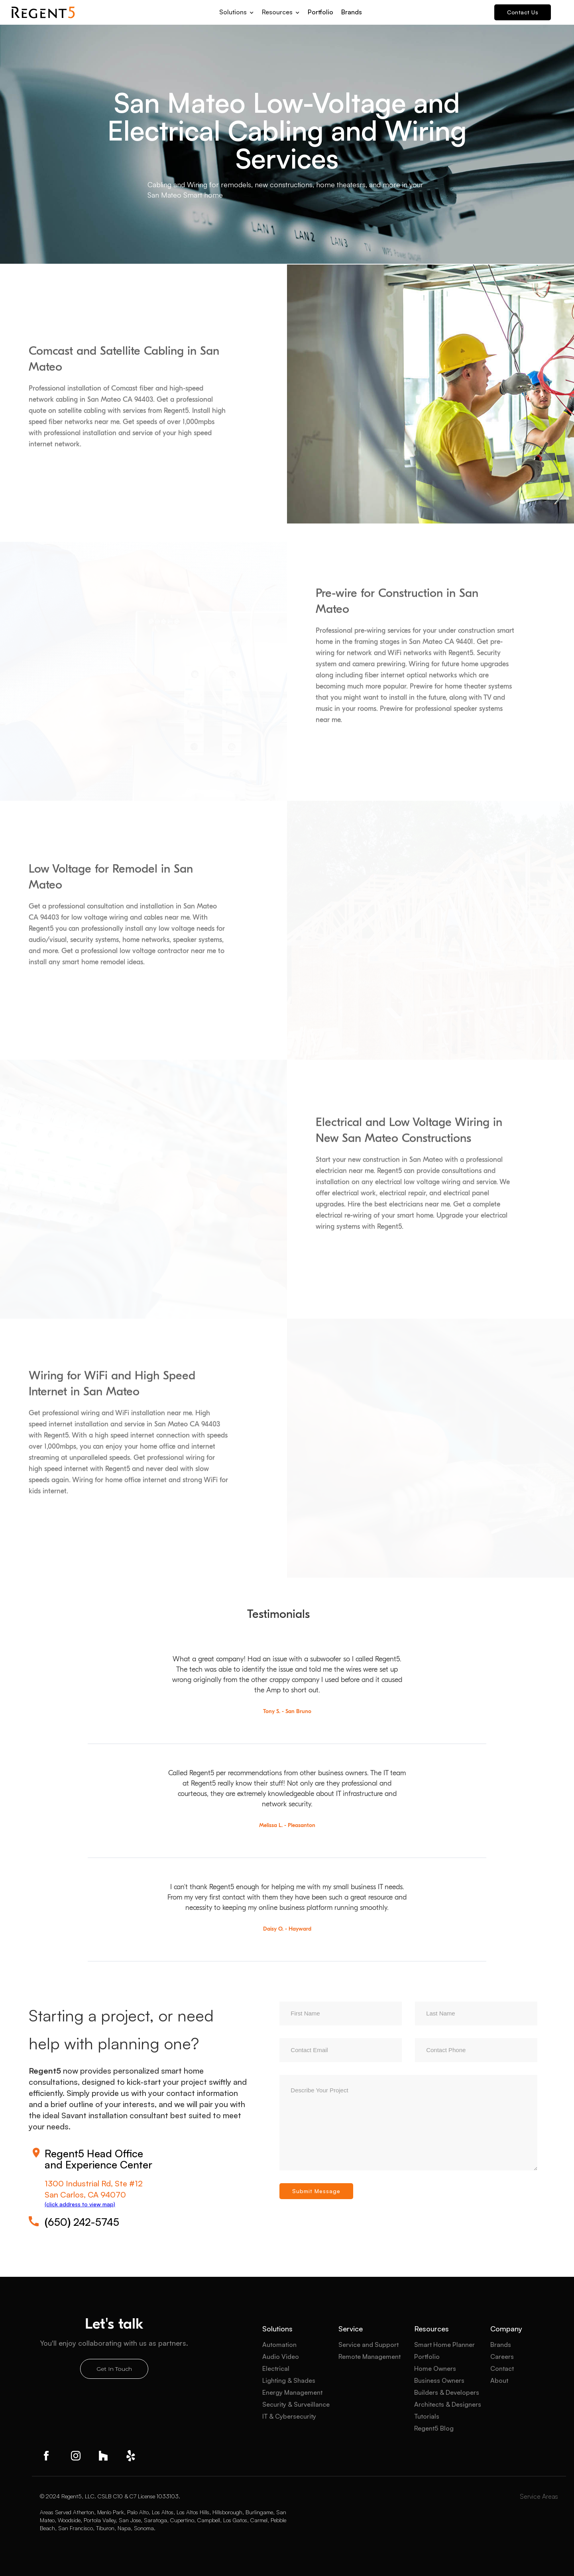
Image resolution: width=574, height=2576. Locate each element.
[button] (236, 9)
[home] (43, 12)
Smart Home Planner (444, 2345)
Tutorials (426, 2416)
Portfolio (320, 12)
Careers (502, 2356)
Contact (502, 2368)
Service (350, 2328)
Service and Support (368, 2345)
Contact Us (522, 12)
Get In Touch (114, 2368)
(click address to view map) (80, 2204)
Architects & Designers (447, 2404)
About (499, 2380)
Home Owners (435, 2368)
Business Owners (439, 2380)
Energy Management (292, 2392)
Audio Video (280, 2356)
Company (506, 2328)
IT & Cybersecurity (289, 2416)
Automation (279, 2345)
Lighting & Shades (288, 2380)
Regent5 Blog (434, 2428)
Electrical (275, 2368)
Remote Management (369, 2356)
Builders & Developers (446, 2392)
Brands (351, 12)
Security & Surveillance (296, 2404)
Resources (431, 2328)
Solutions (277, 2328)
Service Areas (539, 2496)
